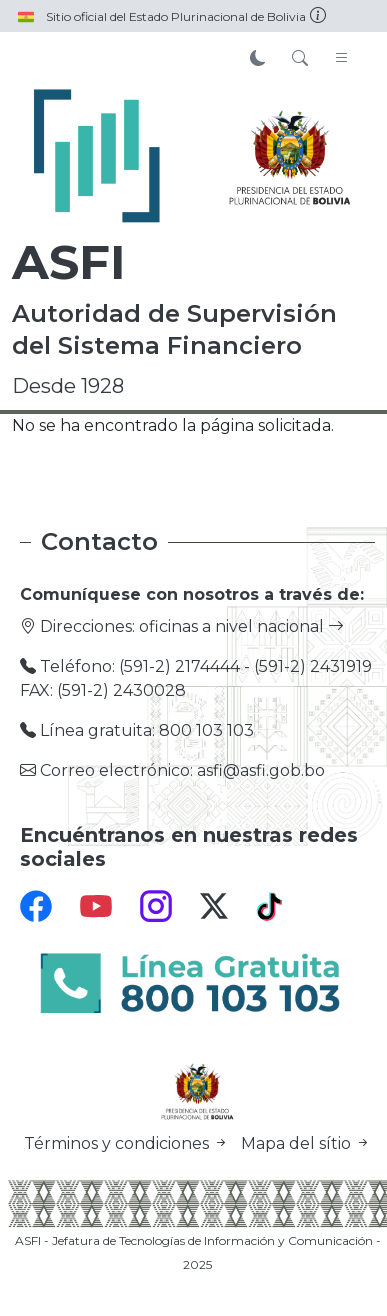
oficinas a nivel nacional (241, 626)
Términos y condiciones (128, 1143)
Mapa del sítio (306, 1143)
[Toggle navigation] (342, 59)
